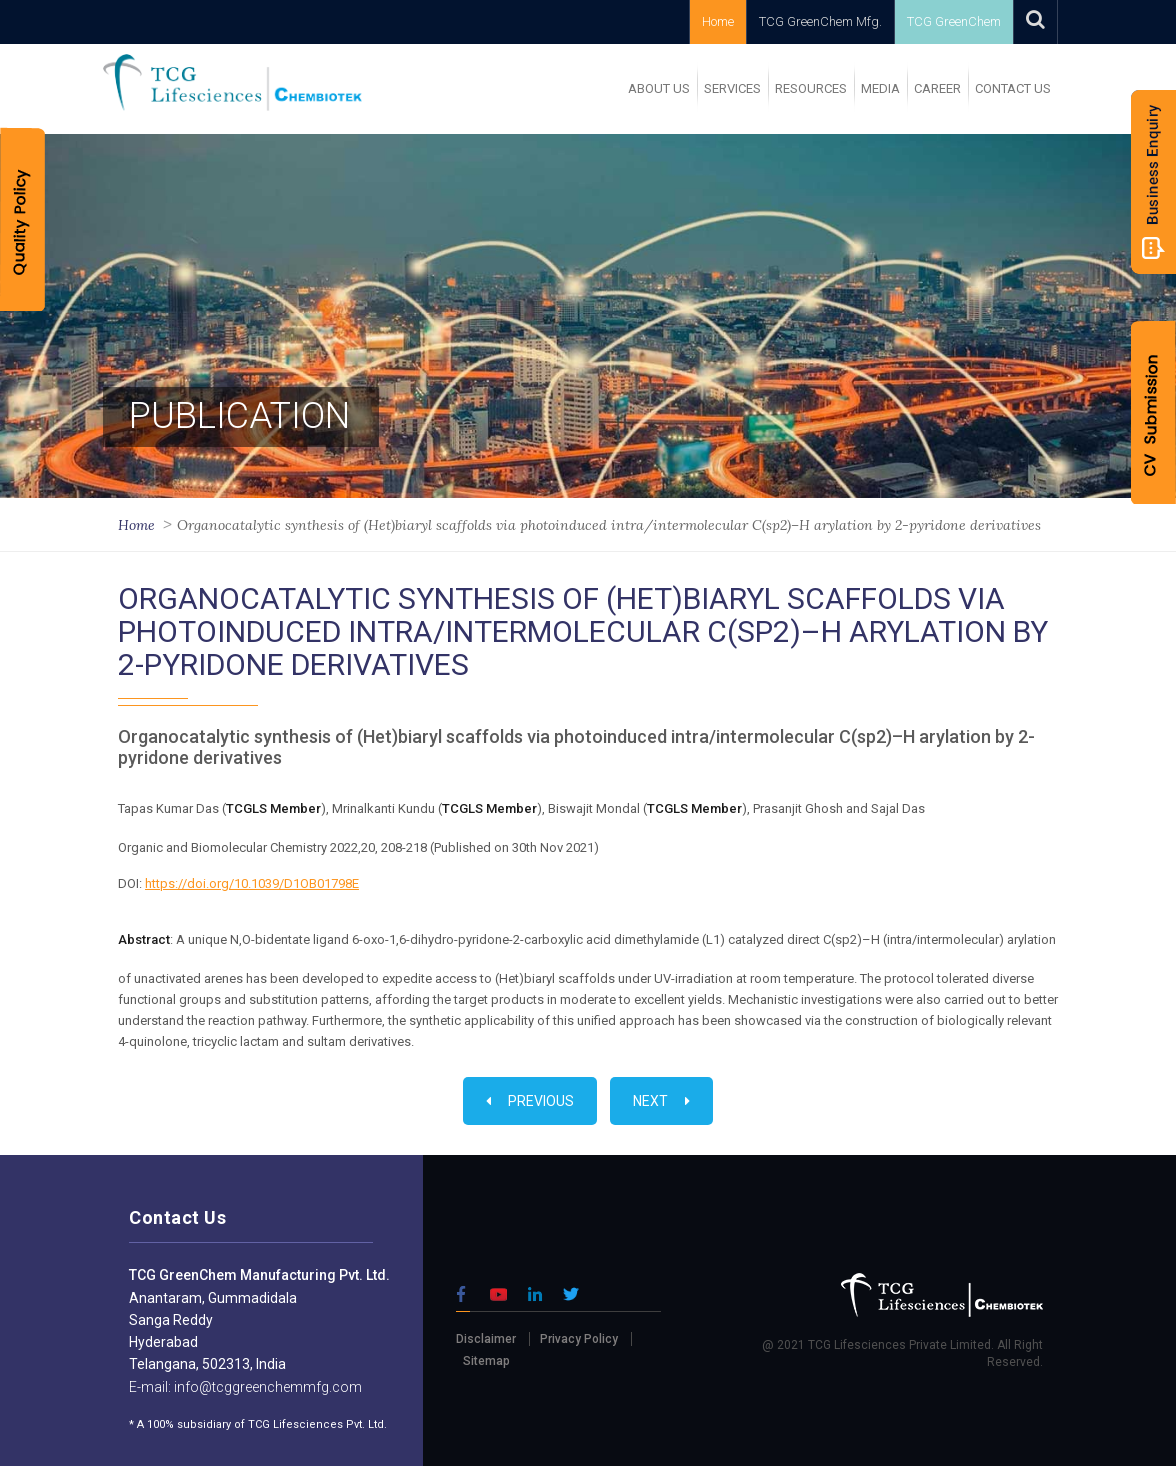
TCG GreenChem (954, 21)
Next (661, 1101)
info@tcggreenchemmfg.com (266, 1387)
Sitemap (486, 1361)
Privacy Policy (579, 1339)
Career (937, 88)
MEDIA (880, 88)
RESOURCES (811, 88)
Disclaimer (486, 1339)
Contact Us (1013, 88)
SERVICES (732, 88)
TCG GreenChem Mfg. (820, 21)
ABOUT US (659, 88)
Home (718, 21)
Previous (530, 1101)
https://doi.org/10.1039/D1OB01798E (252, 883)
